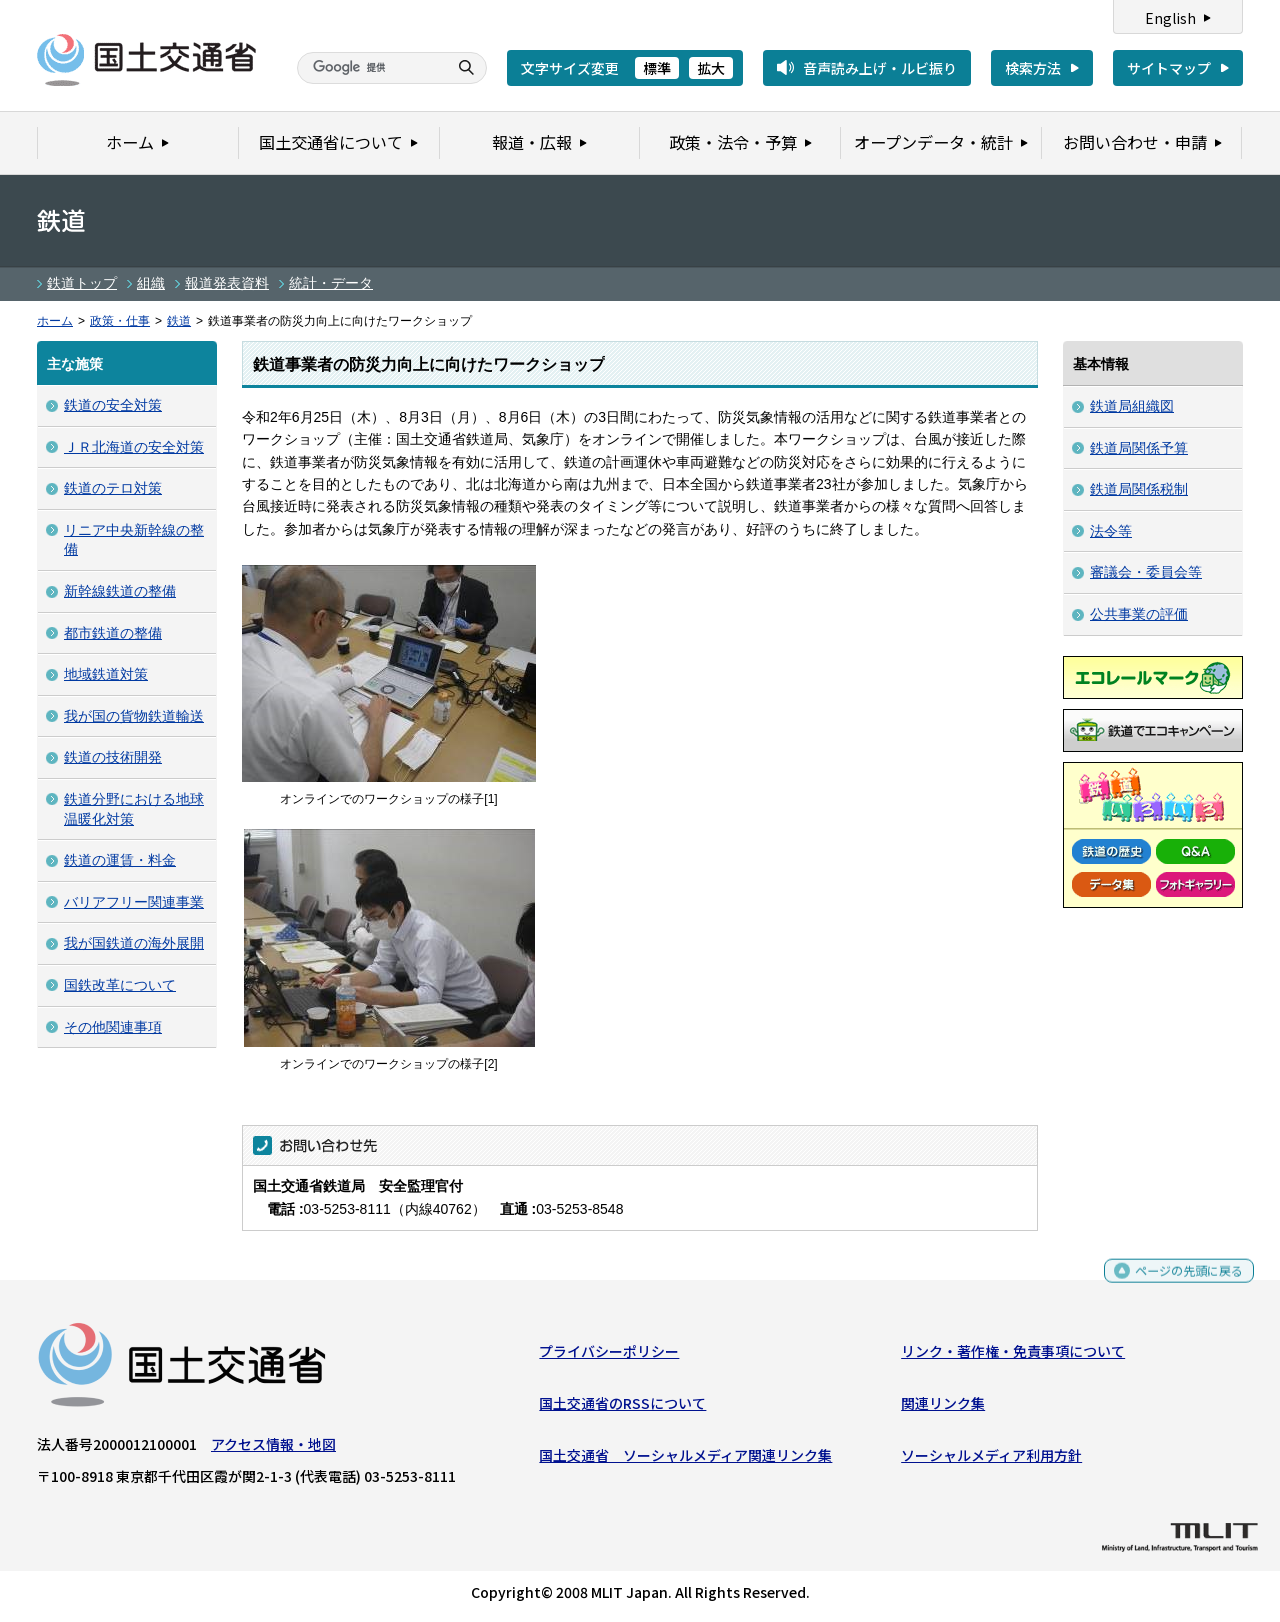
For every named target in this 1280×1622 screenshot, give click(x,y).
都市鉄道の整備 (113, 633)
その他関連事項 (113, 1027)
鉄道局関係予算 (1139, 448)
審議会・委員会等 (1146, 572)
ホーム (55, 321)
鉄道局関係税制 (1139, 489)
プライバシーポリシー (609, 1355)
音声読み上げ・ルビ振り (880, 68)
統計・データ (331, 283)
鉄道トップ (82, 283)
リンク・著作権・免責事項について (1013, 1355)
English (1170, 18)
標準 (657, 68)
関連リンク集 (943, 1408)
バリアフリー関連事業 (134, 902)
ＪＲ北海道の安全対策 (134, 447)
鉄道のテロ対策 (113, 488)
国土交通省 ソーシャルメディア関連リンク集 (685, 1460)
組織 (151, 283)
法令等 (1111, 531)
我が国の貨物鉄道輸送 (134, 716)
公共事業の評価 (1139, 614)
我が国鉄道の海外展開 (134, 943)
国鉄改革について (120, 985)
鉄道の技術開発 (113, 757)
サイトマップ (1169, 68)
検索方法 (1033, 68)
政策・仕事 (120, 321)
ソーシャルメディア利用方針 (991, 1460)
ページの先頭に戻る (1181, 1283)
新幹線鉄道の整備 (120, 591)
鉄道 (179, 321)
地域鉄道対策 (106, 674)
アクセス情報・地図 (273, 1448)
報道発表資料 (227, 283)
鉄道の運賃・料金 (120, 860)
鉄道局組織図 (1132, 406)
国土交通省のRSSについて (622, 1408)
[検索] (370, 68)
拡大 (711, 68)
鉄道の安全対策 (113, 405)
